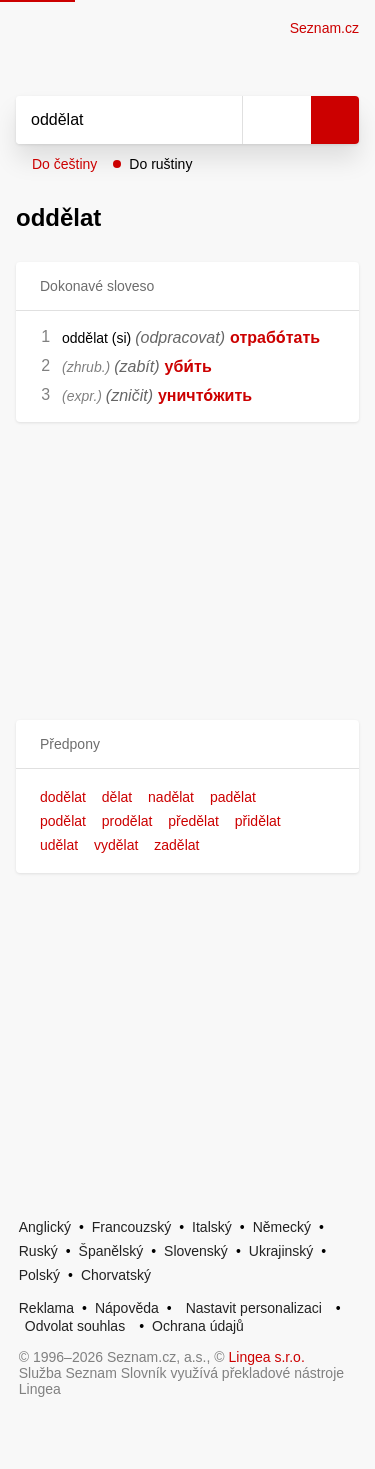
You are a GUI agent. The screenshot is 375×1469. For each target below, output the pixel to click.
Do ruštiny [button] (160, 164)
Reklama (46, 1308)
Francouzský (131, 1227)
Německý (282, 1227)
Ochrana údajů (198, 1326)
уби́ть (188, 366)
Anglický (45, 1227)
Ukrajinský (281, 1251)
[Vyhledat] (107, 120)
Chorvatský (116, 1275)
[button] (187, 744)
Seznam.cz (324, 28)
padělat (233, 797)
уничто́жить (205, 395)
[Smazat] (220, 120)
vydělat (116, 845)
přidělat (258, 821)
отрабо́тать (275, 337)
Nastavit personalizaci (254, 1308)
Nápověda (127, 1308)
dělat (117, 797)
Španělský (111, 1251)
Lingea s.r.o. (267, 1357)
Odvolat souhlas (75, 1326)
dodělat (63, 797)
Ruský (38, 1251)
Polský (39, 1275)
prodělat (127, 821)
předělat (193, 821)
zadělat (176, 845)
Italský (212, 1227)
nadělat (171, 797)
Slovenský (196, 1251)
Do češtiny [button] (64, 164)
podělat (63, 821)
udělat (59, 845)
